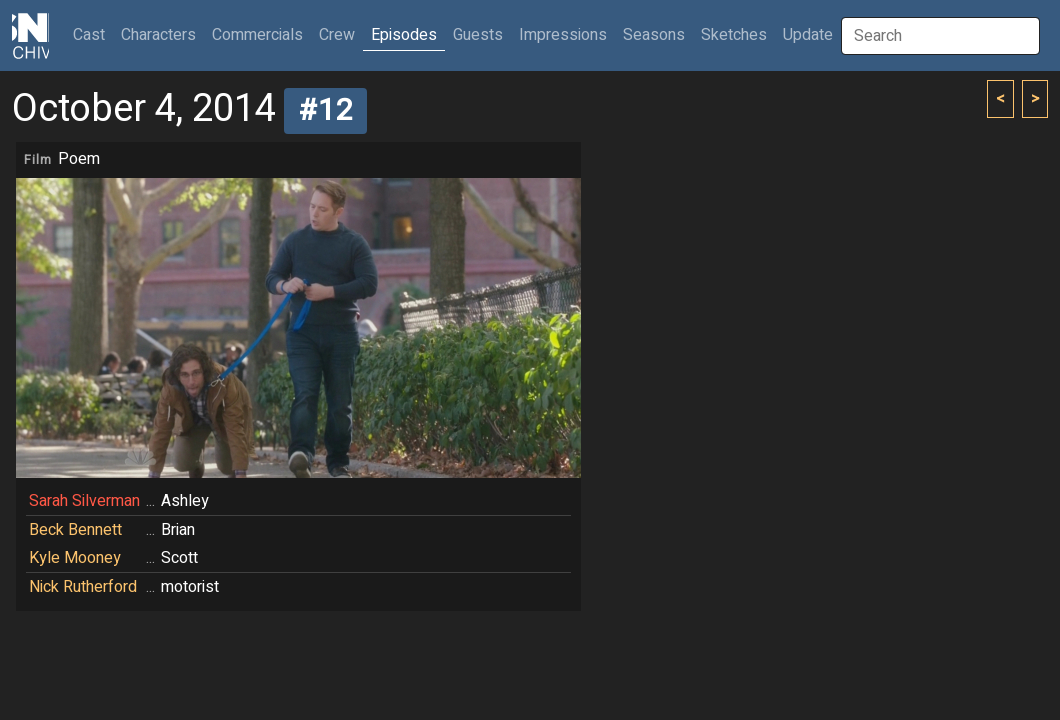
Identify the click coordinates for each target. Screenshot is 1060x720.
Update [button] (808, 35)
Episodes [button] (404, 35)
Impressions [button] (563, 35)
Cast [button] (93, 34)
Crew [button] (337, 35)
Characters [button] (158, 35)
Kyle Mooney (75, 558)
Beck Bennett (75, 530)
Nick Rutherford (83, 587)
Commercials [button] (257, 35)
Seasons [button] (654, 35)
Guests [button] (478, 35)
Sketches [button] (734, 35)
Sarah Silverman (84, 501)
